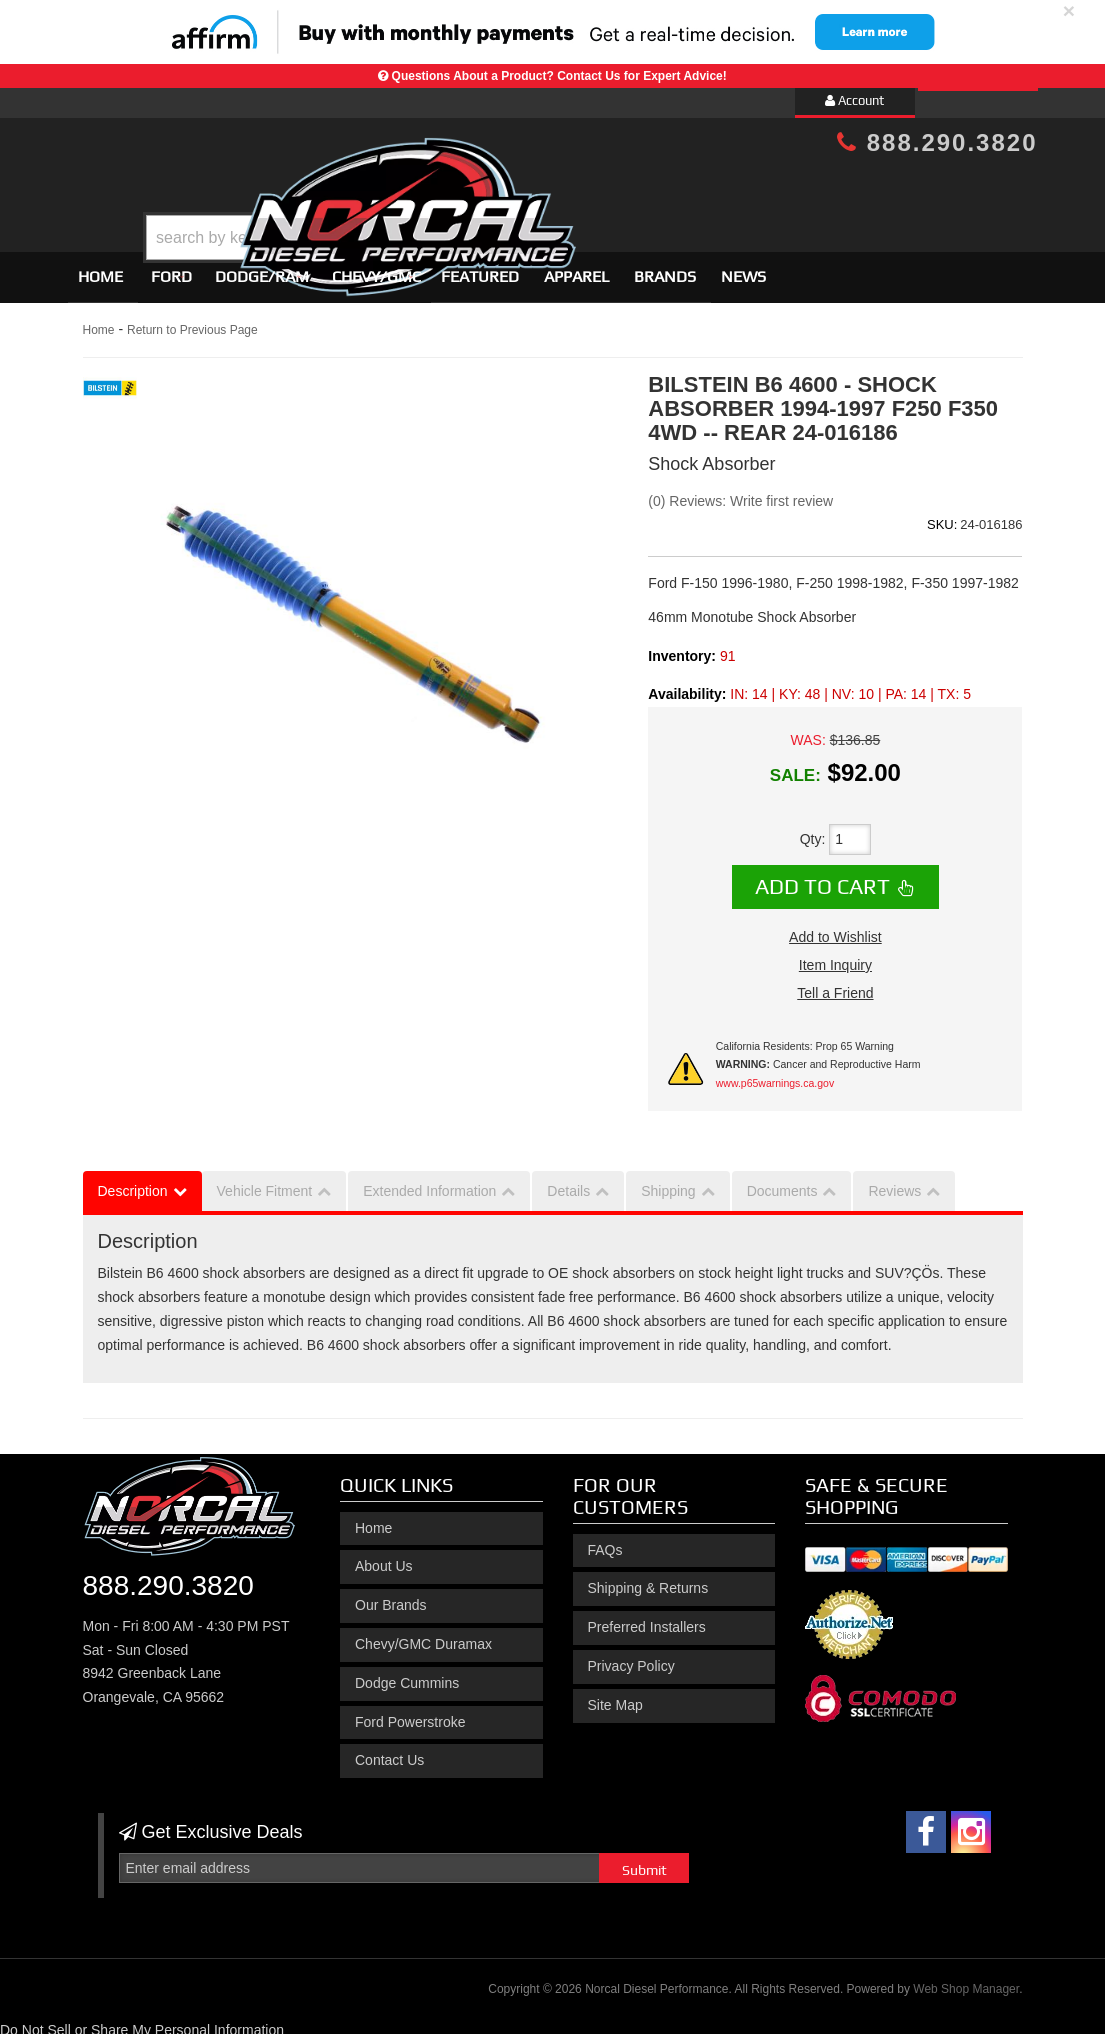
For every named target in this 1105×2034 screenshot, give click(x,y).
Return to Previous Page (192, 321)
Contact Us (389, 1752)
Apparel (576, 267)
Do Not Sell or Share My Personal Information (142, 2021)
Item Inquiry (835, 956)
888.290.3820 (937, 142)
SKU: (942, 515)
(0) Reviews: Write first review (740, 492)
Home (100, 267)
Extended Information (429, 1183)
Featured (480, 267)
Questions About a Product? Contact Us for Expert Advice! (559, 76)
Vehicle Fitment (265, 1183)
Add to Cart (822, 878)
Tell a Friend (835, 984)
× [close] (1069, 10)
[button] (569, 187)
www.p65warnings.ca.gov (775, 1074)
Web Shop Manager (966, 1980)
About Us (384, 1558)
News (743, 267)
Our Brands (391, 1596)
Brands (665, 267)
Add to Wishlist (835, 928)
